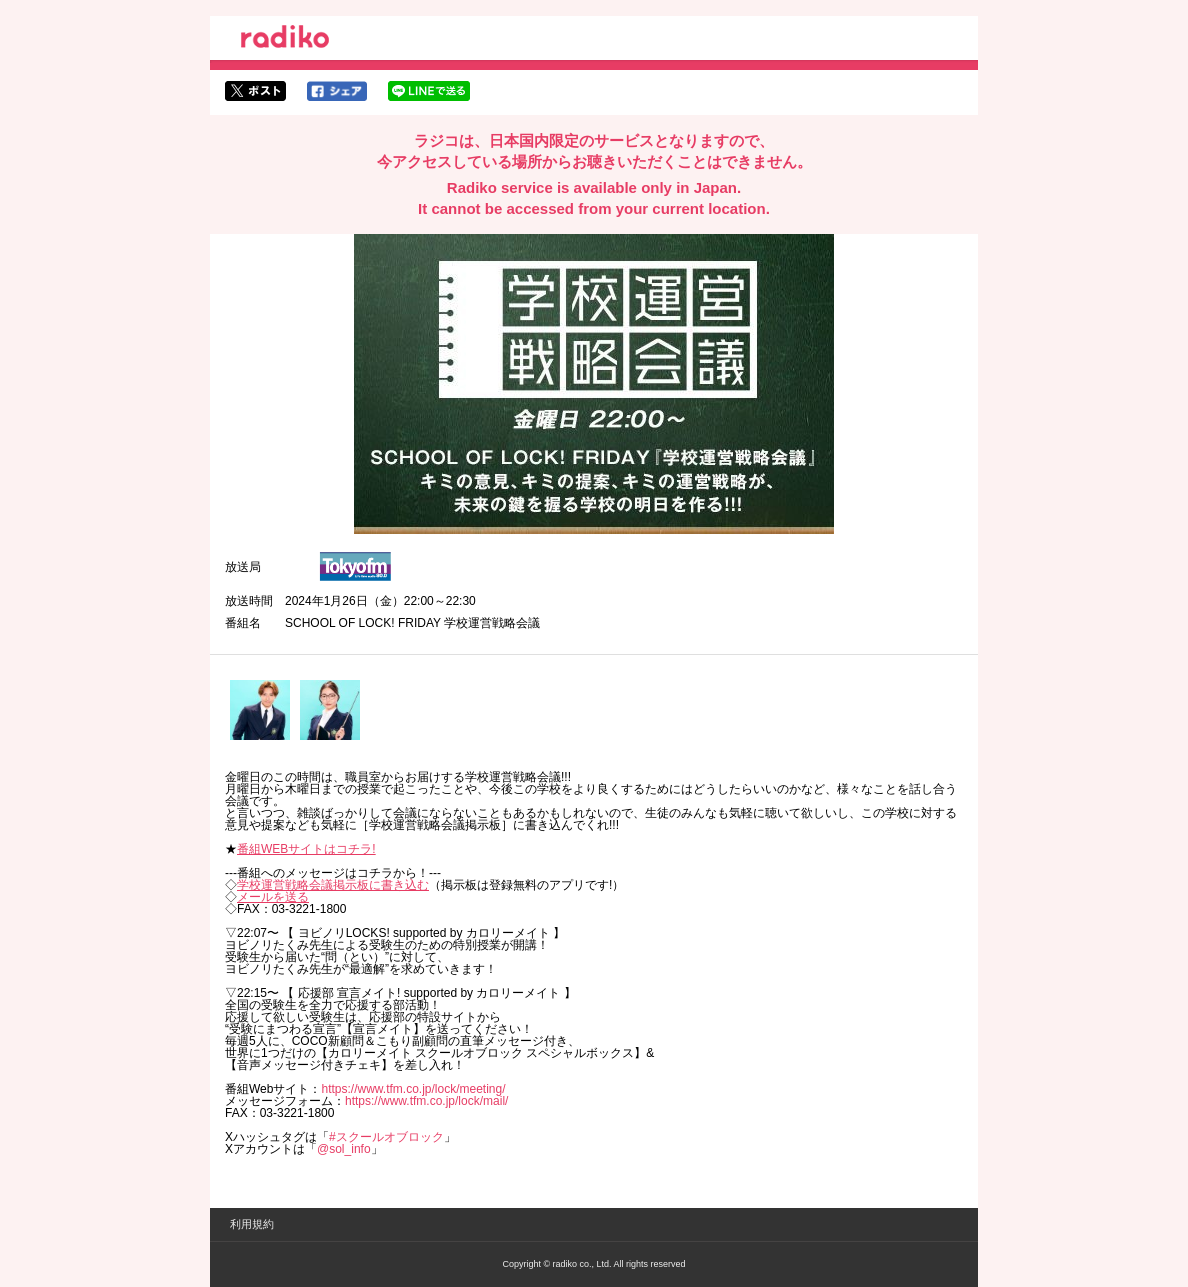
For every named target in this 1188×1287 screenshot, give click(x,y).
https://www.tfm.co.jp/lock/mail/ (426, 1101)
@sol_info (344, 1149)
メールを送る (273, 897)
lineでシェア (429, 91)
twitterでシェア (255, 91)
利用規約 (252, 1224)
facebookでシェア (337, 91)
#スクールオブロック (386, 1137)
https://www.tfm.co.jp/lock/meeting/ (413, 1089)
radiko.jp (285, 40)
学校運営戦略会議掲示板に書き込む (333, 885)
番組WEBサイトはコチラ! (306, 849)
